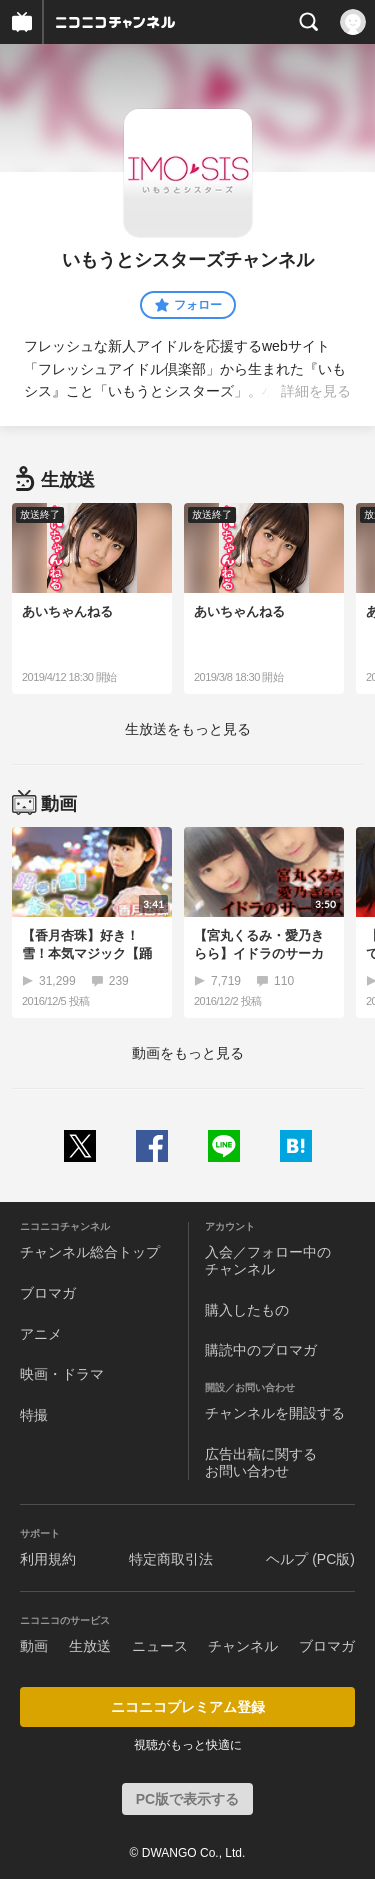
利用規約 (48, 1559)
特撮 (34, 1415)
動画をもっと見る (188, 1053)
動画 (34, 1646)
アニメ (41, 1334)
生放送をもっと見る (188, 729)
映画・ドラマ (62, 1374)
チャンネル (243, 1646)
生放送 (90, 1646)
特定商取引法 (171, 1559)
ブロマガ (48, 1293)
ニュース (160, 1646)
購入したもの (247, 1310)
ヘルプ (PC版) (310, 1559)
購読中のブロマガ (261, 1350)
